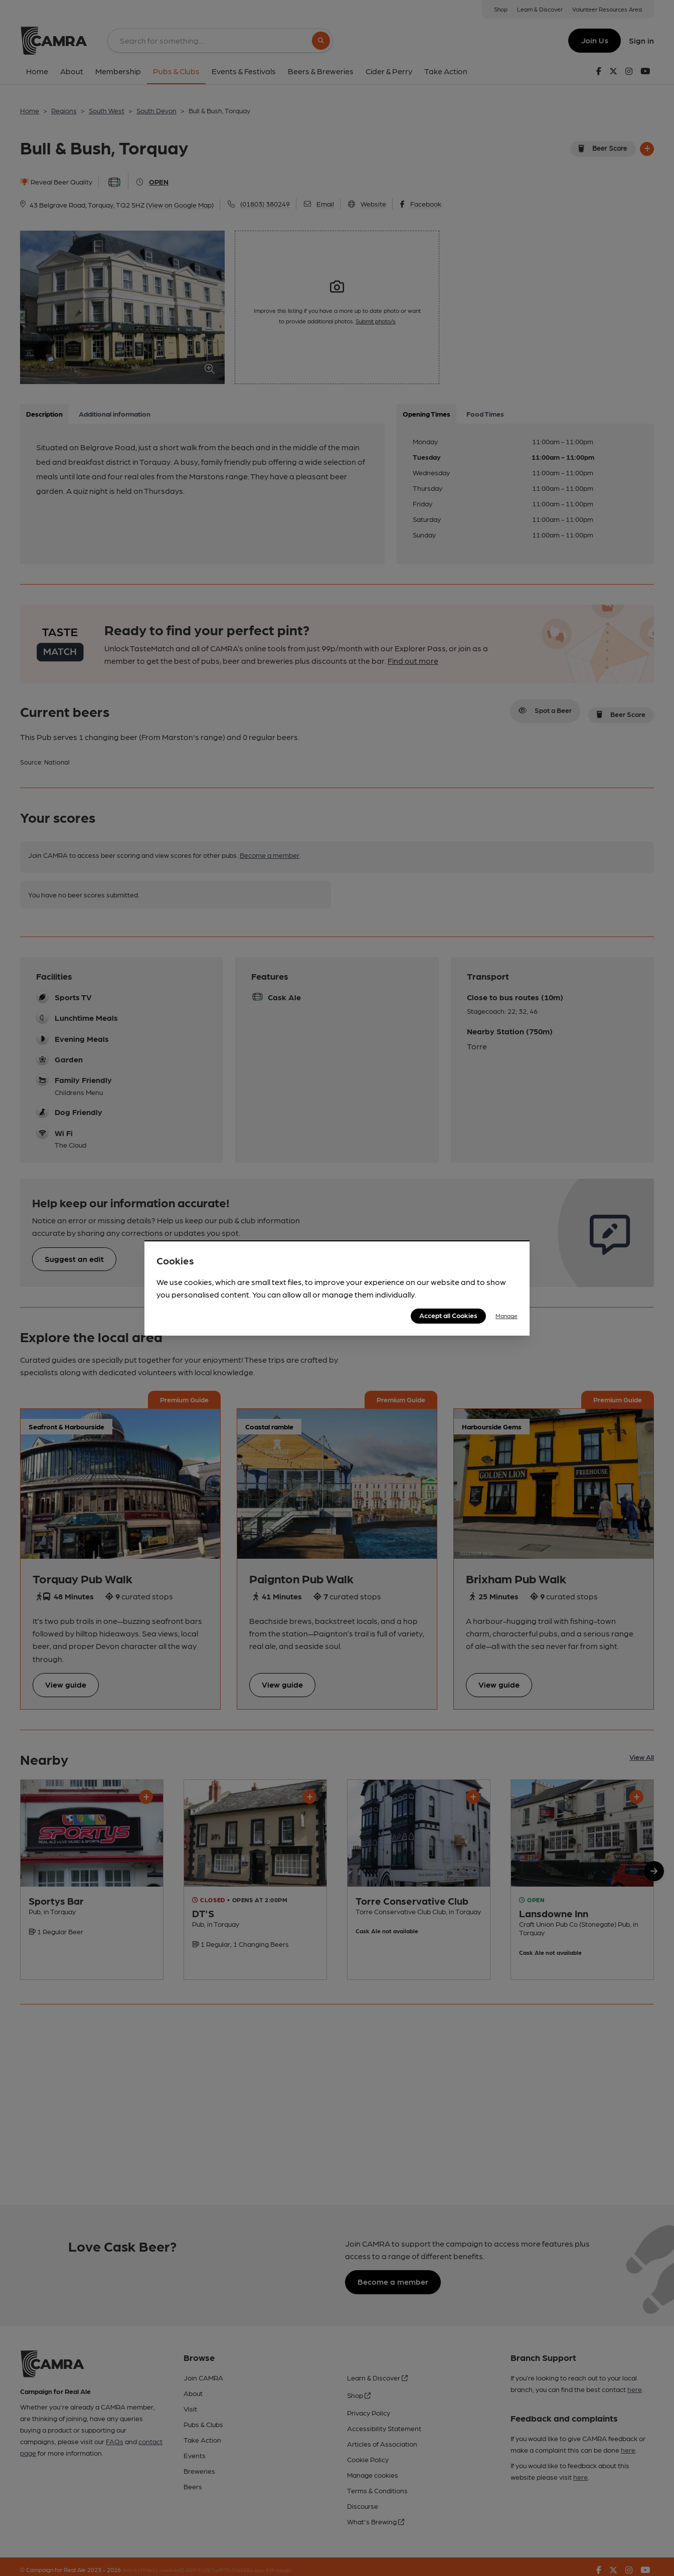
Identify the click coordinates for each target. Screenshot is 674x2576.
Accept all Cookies (448, 1315)
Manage (506, 1315)
